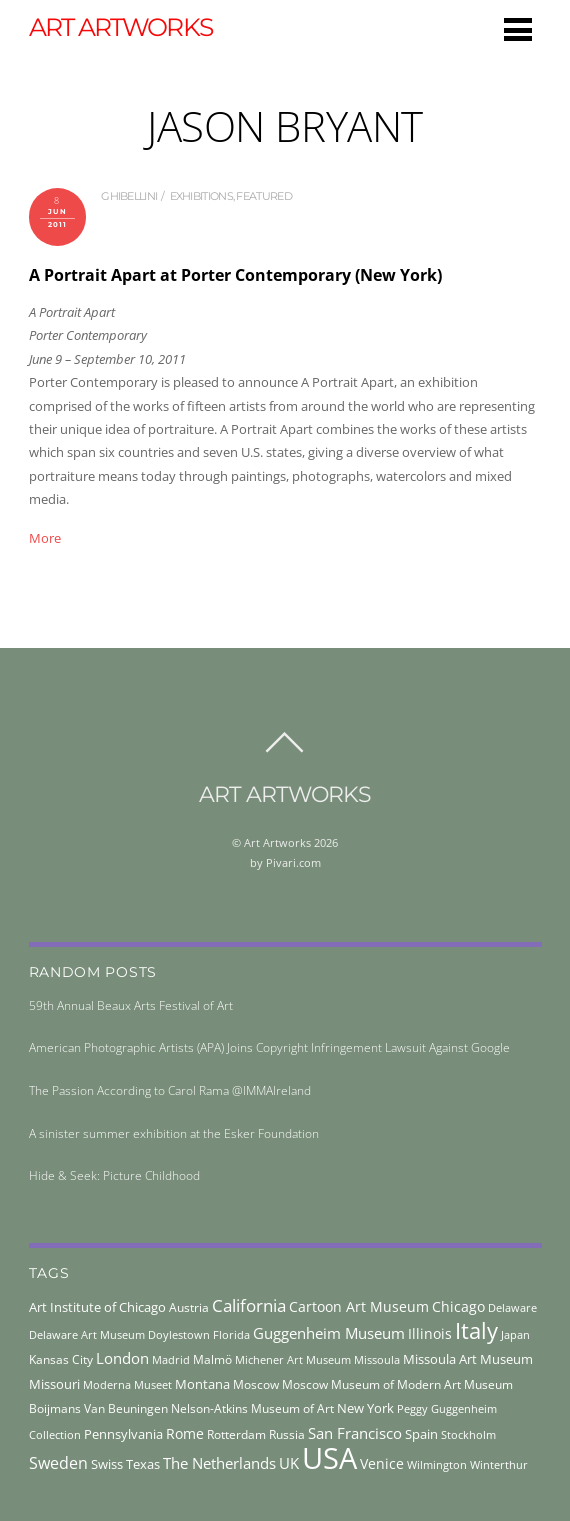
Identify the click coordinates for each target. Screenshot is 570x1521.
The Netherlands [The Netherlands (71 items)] (219, 1463)
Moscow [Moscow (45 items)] (256, 1384)
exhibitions (201, 196)
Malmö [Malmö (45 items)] (212, 1359)
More (45, 538)
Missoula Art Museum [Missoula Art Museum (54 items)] (468, 1359)
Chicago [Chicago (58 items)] (458, 1306)
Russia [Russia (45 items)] (287, 1434)
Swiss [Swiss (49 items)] (107, 1464)
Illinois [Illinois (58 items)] (430, 1333)
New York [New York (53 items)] (365, 1408)
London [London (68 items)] (122, 1358)
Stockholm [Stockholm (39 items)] (468, 1434)
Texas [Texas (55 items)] (143, 1464)
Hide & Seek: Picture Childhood (114, 1175)
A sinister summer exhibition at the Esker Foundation (174, 1133)
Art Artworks (277, 842)
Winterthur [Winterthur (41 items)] (499, 1464)
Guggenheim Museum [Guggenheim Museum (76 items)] (329, 1333)
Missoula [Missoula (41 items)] (377, 1359)
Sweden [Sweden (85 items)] (58, 1463)
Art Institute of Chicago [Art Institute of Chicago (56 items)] (97, 1307)
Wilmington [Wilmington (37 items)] (437, 1464)
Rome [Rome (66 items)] (185, 1433)
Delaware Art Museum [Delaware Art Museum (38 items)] (87, 1334)
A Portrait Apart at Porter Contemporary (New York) (235, 275)
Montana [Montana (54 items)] (202, 1384)
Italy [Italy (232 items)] (476, 1330)
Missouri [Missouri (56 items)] (54, 1384)
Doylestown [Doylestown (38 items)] (179, 1334)
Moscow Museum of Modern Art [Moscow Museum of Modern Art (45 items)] (371, 1384)
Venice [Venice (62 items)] (382, 1463)
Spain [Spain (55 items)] (421, 1434)
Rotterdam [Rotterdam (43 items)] (236, 1434)
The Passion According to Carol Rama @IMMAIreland (170, 1090)
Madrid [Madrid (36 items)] (171, 1360)
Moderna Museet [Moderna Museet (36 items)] (127, 1385)
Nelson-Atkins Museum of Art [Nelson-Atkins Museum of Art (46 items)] (252, 1408)
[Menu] (518, 29)
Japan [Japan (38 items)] (515, 1334)
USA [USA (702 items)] (329, 1458)
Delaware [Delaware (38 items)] (512, 1307)
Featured (263, 196)
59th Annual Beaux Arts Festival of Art (131, 1005)
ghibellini (129, 196)
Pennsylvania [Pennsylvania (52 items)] (123, 1434)
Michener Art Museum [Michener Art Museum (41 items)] (293, 1359)
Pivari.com (293, 862)
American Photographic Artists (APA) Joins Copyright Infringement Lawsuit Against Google (269, 1047)
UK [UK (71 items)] (289, 1463)
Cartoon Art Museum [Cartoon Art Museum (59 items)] (359, 1306)
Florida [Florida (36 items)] (231, 1335)
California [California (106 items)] (249, 1305)
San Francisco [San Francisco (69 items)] (355, 1433)
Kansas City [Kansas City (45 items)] (61, 1359)
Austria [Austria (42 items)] (189, 1307)
